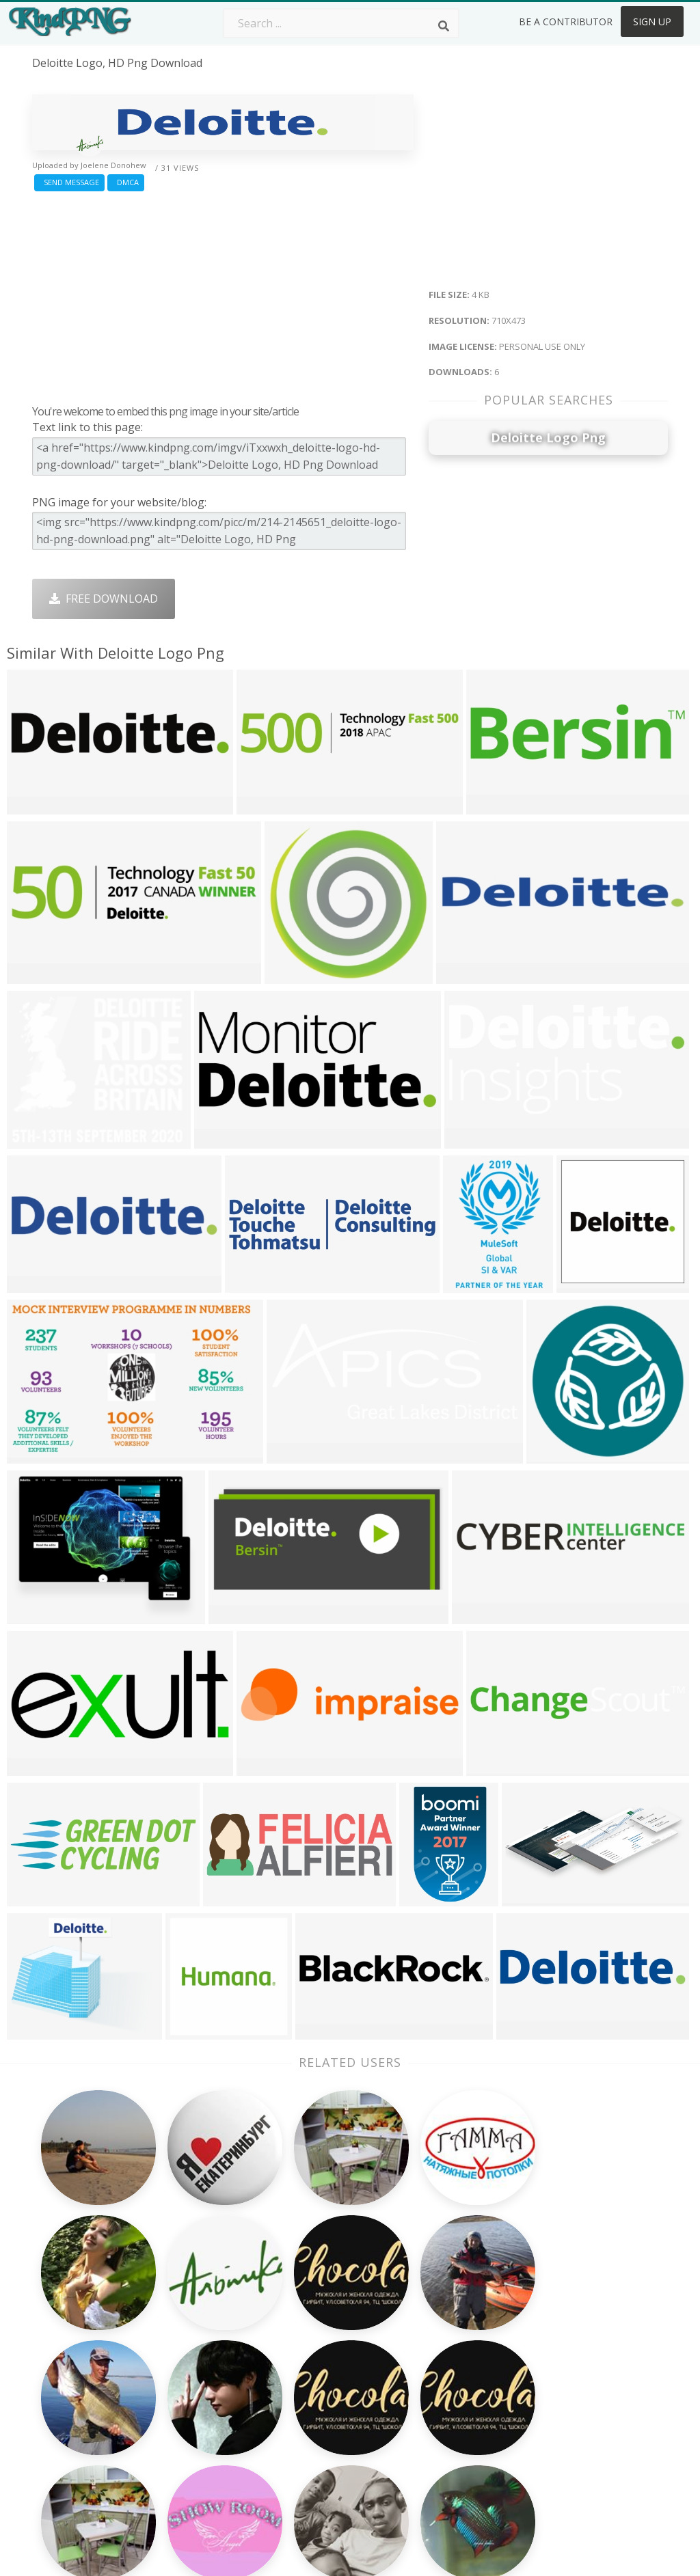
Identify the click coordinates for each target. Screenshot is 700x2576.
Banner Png (444, 2448)
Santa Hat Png (196, 2349)
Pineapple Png (451, 2369)
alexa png (57, 2415)
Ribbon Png (189, 2388)
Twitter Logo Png (204, 2330)
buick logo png (72, 2494)
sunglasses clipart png (91, 2454)
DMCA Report (576, 2369)
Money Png (443, 2310)
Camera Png (317, 2330)
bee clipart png (72, 2435)
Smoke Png (315, 2369)
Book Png (439, 2408)
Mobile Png (188, 2428)
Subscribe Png (196, 2310)
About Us (565, 2310)
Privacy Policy (575, 2388)
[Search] (443, 26)
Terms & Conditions (592, 2349)
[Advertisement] (223, 294)
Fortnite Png (318, 2448)
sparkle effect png (79, 2336)
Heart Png (185, 2448)
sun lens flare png (81, 2474)
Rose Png (183, 2369)
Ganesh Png (445, 2428)
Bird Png (436, 2349)
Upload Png (571, 2408)
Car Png (434, 2330)
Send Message (69, 182)
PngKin (177, 2408)
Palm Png (310, 2310)
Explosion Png (323, 2428)
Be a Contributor (565, 21)
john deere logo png (87, 2395)
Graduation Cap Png (338, 2408)
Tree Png (310, 2349)
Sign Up (652, 21)
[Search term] (341, 23)
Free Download (103, 598)
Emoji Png (439, 2388)
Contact (560, 2330)
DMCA (126, 182)
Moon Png (313, 2388)
